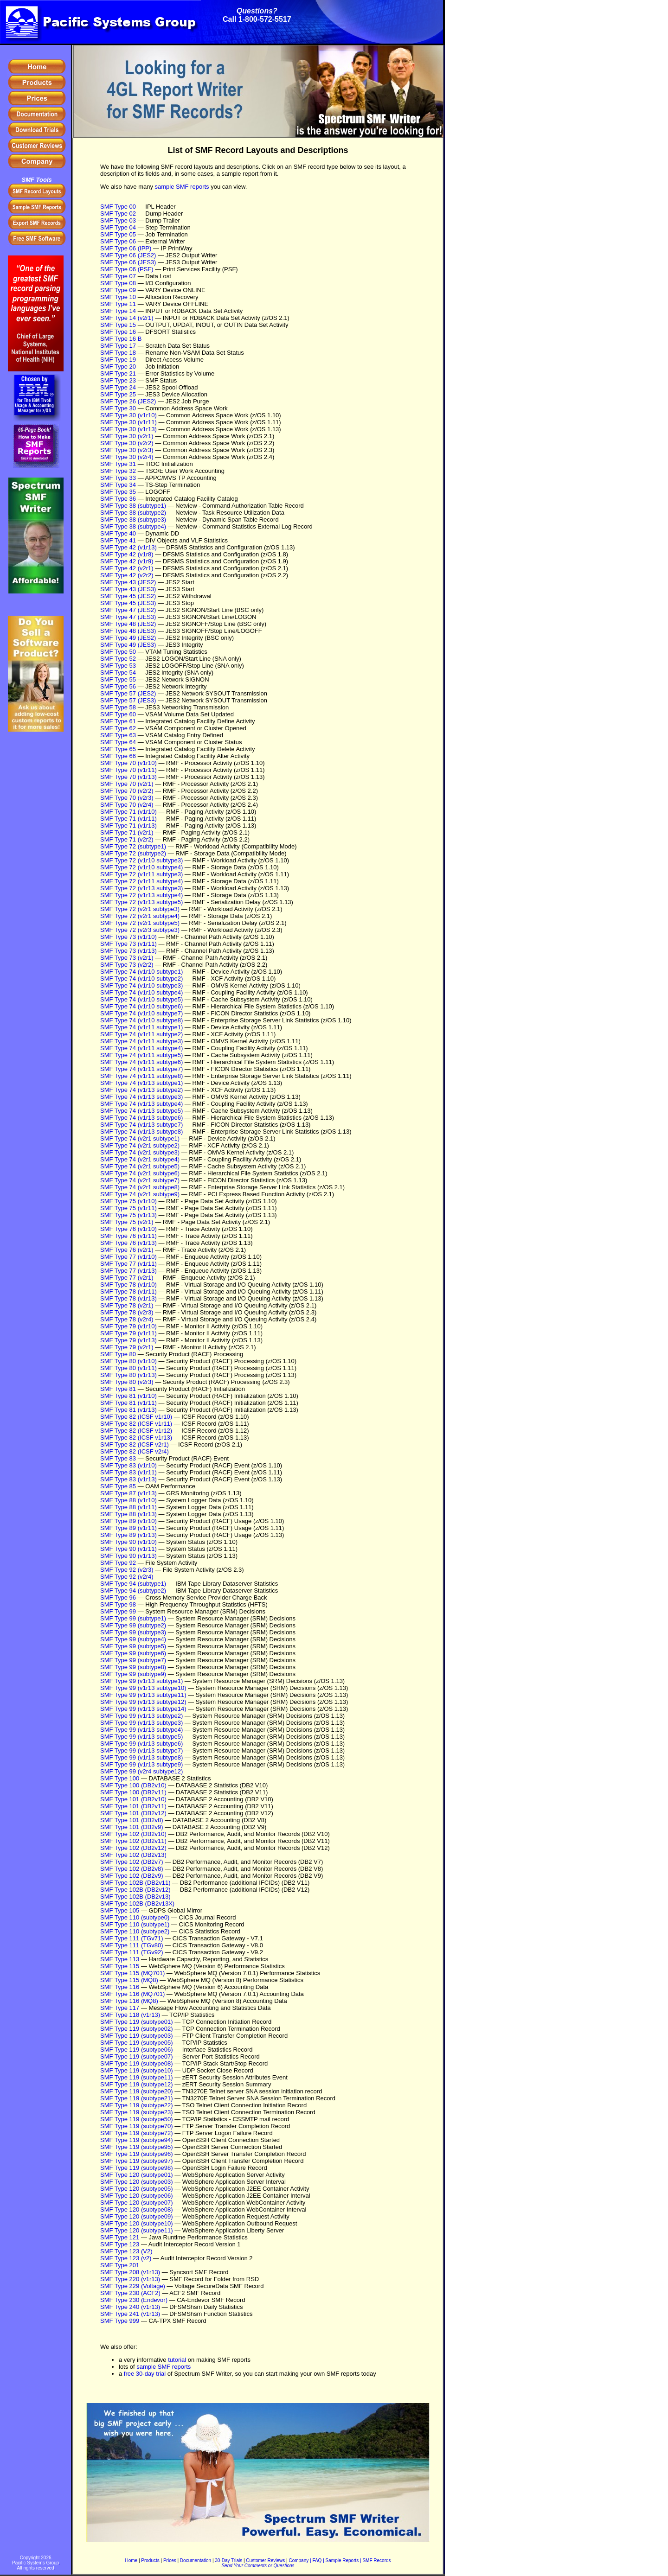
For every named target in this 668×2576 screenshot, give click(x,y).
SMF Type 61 (118, 721)
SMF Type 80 (118, 1354)
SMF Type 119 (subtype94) (136, 2139)
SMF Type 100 (119, 1778)
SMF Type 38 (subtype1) (133, 505)
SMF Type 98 (118, 1604)
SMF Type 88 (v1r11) (128, 1507)
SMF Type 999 (119, 2320)
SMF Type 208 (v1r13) (130, 2272)
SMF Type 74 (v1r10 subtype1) (141, 971)
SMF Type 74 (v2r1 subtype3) (140, 1152)
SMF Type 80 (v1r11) (128, 1368)
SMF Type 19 (118, 359)
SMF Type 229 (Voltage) (132, 2286)
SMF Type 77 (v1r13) (128, 1270)
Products (150, 2560)
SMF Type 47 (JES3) (128, 616)
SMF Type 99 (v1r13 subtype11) (143, 1694)
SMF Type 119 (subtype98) (136, 2167)
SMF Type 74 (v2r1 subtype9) (140, 1194)
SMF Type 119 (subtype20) (136, 2091)
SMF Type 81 (118, 1388)
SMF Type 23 (118, 380)
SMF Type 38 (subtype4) (133, 526)
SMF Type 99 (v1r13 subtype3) (141, 1722)
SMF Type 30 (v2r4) (127, 456)
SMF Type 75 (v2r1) (127, 1221)
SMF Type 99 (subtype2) (133, 1625)
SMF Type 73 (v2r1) (127, 957)
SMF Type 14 (118, 310)
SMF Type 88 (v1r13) (128, 1514)
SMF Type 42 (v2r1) (127, 568)
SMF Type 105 (119, 1910)
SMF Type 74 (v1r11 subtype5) (141, 1055)
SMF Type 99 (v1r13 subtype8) (141, 1757)
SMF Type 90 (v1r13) (128, 1555)
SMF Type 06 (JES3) (128, 262)
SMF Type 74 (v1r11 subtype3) (141, 1041)
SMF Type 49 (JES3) (128, 644)
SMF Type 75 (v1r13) (128, 1214)
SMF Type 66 (118, 755)
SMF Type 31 (118, 463)
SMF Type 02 (118, 213)
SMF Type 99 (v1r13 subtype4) (141, 1729)
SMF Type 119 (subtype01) (136, 2021)
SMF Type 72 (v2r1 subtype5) (140, 922)
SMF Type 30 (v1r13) (128, 429)
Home (131, 2560)
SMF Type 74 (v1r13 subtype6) (141, 1117)
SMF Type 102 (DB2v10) (133, 1833)
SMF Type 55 (118, 679)
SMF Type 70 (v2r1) (127, 783)
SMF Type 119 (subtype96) (136, 2153)
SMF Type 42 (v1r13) (128, 547)
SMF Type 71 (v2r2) (127, 839)
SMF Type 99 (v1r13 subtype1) (141, 1680)
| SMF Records (375, 2560)
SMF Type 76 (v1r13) (128, 1242)
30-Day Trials (228, 2560)
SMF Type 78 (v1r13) (128, 1298)
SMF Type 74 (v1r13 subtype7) (141, 1124)
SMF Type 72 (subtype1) (133, 846)
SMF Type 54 (118, 672)
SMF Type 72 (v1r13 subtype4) (141, 895)
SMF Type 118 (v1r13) (130, 2014)
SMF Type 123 (119, 2244)
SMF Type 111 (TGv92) (131, 1952)
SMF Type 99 (118, 1611)
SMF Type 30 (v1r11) (128, 422)
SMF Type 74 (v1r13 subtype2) (141, 1089)
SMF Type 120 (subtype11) (136, 2230)
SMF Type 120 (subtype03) (136, 2181)
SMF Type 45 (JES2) (128, 596)
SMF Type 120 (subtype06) (136, 2195)
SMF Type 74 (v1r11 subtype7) (141, 1068)
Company (298, 2560)
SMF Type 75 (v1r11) (128, 1208)
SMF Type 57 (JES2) (128, 693)
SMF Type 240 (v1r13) (130, 2306)
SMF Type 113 (119, 1959)
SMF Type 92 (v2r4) (127, 1576)
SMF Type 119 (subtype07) (136, 2056)
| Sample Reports (341, 2560)
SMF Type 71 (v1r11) (128, 818)
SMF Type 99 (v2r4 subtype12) (141, 1771)
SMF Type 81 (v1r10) (128, 1395)
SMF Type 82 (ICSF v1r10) (136, 1416)
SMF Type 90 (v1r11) (128, 1548)
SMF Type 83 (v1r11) (128, 1472)
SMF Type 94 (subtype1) (133, 1583)
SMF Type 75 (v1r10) (128, 1201)
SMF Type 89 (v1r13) (128, 1534)
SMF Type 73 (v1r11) (128, 943)
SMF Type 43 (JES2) (128, 582)
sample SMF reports (182, 186)
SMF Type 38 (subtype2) (133, 512)
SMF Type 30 (118, 408)
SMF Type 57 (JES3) (128, 700)
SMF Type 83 (118, 1458)
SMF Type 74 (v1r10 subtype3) (141, 985)
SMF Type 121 (119, 2237)
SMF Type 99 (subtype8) (133, 1667)
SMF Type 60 (118, 714)
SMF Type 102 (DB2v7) (131, 1861)
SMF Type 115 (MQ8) (129, 1980)
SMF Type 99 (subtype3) (133, 1632)
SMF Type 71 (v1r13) (128, 825)
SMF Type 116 (119, 1986)
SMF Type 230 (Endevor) (133, 2299)
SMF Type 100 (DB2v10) (133, 1785)
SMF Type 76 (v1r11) (128, 1235)
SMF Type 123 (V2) (126, 2251)
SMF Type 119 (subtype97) (136, 2160)
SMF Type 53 (118, 665)
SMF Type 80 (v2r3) (127, 1381)
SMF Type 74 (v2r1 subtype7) (140, 1180)
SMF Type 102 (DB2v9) (131, 1875)
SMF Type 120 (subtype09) (136, 2216)
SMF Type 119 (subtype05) (136, 2042)
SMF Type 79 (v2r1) (127, 1347)
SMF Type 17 (118, 345)
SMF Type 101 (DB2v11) (133, 1806)
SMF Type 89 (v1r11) (128, 1527)
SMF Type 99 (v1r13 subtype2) (141, 1715)
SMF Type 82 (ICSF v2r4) (134, 1451)
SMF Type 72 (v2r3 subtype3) (140, 929)
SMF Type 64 (118, 742)
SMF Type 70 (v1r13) (128, 776)
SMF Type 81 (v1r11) (128, 1402)
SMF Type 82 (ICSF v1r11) (136, 1423)
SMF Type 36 (118, 498)
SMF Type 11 (118, 303)
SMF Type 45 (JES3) (128, 602)
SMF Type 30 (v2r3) (127, 449)
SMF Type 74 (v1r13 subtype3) (141, 1096)
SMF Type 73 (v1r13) (128, 950)
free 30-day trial (145, 2373)
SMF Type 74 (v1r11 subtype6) (141, 1061)
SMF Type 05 (118, 234)
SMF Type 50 (118, 651)
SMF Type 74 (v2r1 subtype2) (140, 1145)
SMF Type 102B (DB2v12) (135, 1889)
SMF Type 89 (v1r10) (128, 1521)
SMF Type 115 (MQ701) (132, 1973)
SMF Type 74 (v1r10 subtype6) (141, 1006)
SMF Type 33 (118, 477)
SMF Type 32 (118, 470)
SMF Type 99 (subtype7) (133, 1660)
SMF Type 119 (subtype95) (136, 2146)
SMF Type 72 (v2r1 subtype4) (140, 915)
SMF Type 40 (118, 533)
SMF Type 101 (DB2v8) (131, 1820)
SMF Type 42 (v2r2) (127, 575)
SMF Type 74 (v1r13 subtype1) (141, 1082)
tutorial (177, 2359)
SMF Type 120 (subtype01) (136, 2174)
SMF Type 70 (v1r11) (128, 769)
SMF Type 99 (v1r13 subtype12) (143, 1701)
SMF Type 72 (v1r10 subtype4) (141, 867)
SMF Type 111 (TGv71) (131, 1938)
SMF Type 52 (118, 658)
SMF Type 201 (119, 2265)
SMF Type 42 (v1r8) (127, 554)
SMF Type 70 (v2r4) (127, 804)
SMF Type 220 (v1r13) (130, 2279)
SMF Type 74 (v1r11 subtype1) (141, 1027)
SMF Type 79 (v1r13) (128, 1340)
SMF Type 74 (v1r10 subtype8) (141, 1020)
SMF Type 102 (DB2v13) (133, 1854)
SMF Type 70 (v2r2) (127, 790)
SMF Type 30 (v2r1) (127, 436)
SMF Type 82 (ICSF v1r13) (136, 1437)
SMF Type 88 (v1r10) (128, 1500)
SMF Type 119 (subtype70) (136, 2126)
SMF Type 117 (119, 2007)
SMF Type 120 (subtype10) (136, 2223)
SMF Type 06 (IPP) (125, 248)
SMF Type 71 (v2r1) (127, 832)
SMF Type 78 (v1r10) (128, 1284)
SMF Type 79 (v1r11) (128, 1333)
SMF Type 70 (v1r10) (128, 762)
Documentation (195, 2560)
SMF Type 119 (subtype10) (136, 2070)
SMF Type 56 (118, 686)
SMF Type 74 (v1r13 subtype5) (141, 1110)
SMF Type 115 (119, 1966)
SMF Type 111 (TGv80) (131, 1945)
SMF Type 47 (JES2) (128, 609)
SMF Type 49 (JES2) (128, 637)
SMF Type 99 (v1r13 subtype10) (143, 1687)
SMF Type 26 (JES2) (128, 401)
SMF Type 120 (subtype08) (136, 2209)
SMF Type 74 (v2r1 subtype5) (140, 1166)
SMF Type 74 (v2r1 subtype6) (140, 1173)
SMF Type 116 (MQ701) (132, 1993)
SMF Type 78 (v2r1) (127, 1305)
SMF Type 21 (118, 373)
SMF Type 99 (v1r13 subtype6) (141, 1743)
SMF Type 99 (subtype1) (133, 1618)
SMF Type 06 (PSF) (127, 269)
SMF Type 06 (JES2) (128, 255)
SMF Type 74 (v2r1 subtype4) (140, 1159)
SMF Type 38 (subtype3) (133, 519)
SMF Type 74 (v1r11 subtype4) (141, 1048)
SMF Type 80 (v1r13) (128, 1374)
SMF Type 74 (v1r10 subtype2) (141, 978)
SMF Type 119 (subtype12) (136, 2084)
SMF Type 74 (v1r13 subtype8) (141, 1131)
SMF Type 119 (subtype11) (136, 2077)
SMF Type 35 (118, 491)
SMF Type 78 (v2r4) (127, 1319)
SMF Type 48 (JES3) (128, 630)
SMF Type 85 (118, 1486)
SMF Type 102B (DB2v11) (135, 1882)
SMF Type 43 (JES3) (128, 589)
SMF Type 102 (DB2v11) (133, 1840)
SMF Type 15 (118, 324)
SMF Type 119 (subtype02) (136, 2028)
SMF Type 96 (118, 1597)
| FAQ (315, 2560)
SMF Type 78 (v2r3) (127, 1312)
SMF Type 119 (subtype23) (136, 2112)
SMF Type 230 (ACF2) (130, 2292)
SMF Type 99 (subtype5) (133, 1646)
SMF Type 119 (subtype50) (136, 2119)
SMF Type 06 (118, 241)
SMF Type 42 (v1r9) (127, 561)
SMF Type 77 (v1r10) (128, 1256)
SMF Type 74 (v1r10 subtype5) (141, 999)
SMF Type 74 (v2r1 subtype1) (140, 1138)
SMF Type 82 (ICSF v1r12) (136, 1430)
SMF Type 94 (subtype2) (133, 1590)
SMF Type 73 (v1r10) (128, 936)
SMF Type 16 (118, 331)
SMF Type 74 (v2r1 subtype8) (140, 1187)
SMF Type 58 (118, 707)
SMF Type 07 (118, 276)
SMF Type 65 (118, 749)
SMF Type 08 (118, 283)
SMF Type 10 (118, 296)
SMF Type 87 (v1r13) (128, 1493)
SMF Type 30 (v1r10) (128, 415)
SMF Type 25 (118, 394)
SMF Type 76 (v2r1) (127, 1249)
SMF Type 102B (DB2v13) (135, 1896)
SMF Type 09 (118, 290)
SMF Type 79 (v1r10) (128, 1326)
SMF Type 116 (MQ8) (129, 2000)
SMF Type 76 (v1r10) (128, 1228)
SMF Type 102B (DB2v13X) (137, 1903)
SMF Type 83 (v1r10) (128, 1465)
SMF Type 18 (118, 352)
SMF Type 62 (118, 728)
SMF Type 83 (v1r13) (128, 1479)
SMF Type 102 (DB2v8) (131, 1868)
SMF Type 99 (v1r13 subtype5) (141, 1736)
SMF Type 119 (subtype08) (136, 2063)
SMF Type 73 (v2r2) (127, 964)
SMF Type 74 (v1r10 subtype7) (141, 1013)
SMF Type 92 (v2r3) (127, 1569)
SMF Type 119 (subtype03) (136, 2035)
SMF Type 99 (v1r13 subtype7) (141, 1750)
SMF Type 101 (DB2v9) (131, 1827)
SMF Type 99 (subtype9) (133, 1674)
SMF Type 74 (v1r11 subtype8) (141, 1075)
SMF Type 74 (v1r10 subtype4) (141, 992)
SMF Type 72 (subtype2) (133, 853)
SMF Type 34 (118, 484)
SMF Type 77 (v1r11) (128, 1263)
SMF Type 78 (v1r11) (128, 1291)
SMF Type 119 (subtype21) (136, 2098)
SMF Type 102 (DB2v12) (133, 1847)
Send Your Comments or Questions (257, 2565)
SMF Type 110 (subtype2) (134, 1931)
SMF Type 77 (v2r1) (127, 1277)
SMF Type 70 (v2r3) (127, 797)
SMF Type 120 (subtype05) (136, 2188)
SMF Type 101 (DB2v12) (133, 1813)
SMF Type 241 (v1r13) (130, 2313)
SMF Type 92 (118, 1562)
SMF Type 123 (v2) (125, 2258)
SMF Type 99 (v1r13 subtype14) (143, 1708)
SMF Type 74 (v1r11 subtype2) (141, 1034)
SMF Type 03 (118, 220)
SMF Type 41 (118, 540)
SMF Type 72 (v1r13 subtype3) (141, 888)
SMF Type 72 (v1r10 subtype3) (141, 860)
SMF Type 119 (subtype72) (136, 2133)
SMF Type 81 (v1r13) (128, 1409)
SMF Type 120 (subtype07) (136, 2202)
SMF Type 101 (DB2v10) (133, 1799)
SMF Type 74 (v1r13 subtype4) (141, 1103)
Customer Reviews (265, 2560)
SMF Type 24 (118, 387)
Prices (169, 2560)
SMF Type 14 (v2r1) (127, 317)
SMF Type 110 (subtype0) (134, 1917)
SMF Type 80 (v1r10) (128, 1361)
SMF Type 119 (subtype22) (136, 2105)
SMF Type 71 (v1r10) (128, 811)
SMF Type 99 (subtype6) (133, 1653)
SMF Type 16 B (120, 338)
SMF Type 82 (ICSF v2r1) (134, 1444)
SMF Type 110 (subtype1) (134, 1924)
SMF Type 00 (118, 206)
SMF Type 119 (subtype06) (136, 2049)
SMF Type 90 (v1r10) (128, 1541)
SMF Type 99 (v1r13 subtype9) (141, 1764)
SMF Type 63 (118, 735)
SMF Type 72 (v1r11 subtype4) (141, 881)
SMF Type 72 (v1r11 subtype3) (141, 874)
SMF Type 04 (118, 227)
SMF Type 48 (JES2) (128, 623)
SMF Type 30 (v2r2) (127, 443)
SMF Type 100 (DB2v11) (133, 1792)
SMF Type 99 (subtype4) (133, 1639)
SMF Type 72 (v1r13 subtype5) (141, 902)
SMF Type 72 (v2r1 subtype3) (140, 908)
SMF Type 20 (118, 366)
